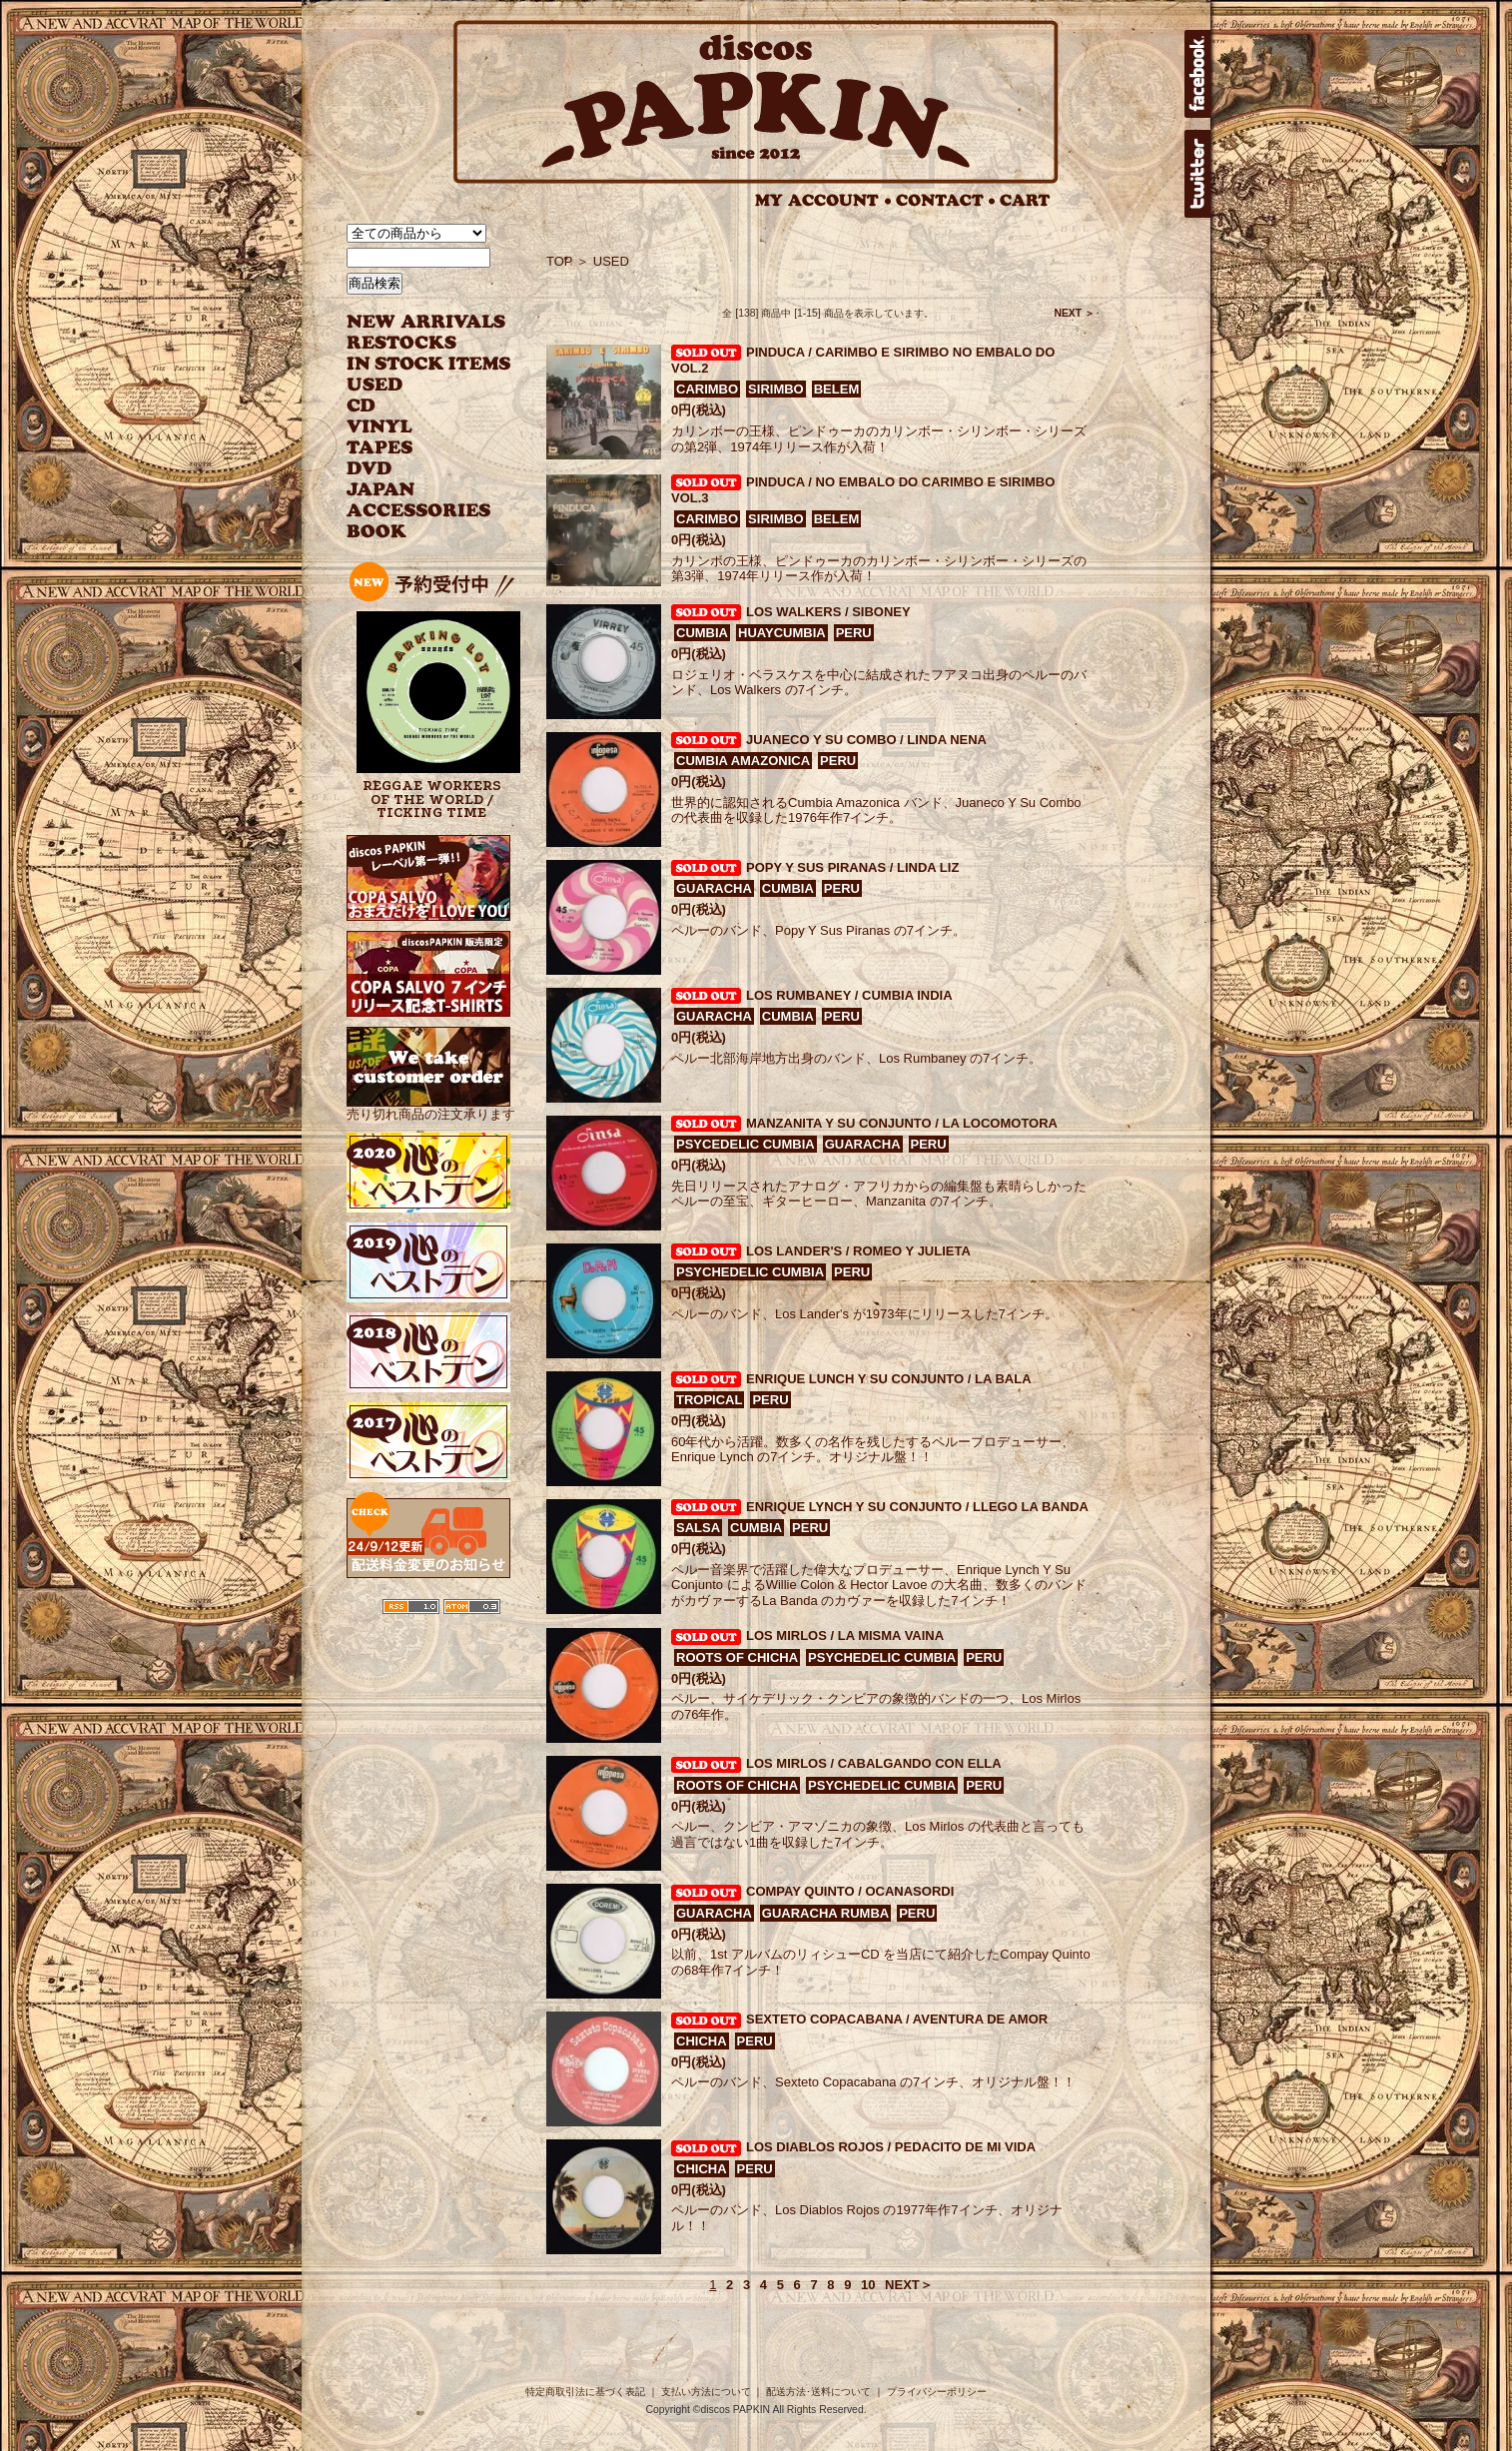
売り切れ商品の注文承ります (431, 1106)
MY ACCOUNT (823, 200)
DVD (369, 468)
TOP (559, 261)
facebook (1197, 74)
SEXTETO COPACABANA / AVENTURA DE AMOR (897, 2019)
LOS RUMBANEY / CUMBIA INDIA (849, 995)
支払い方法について (706, 2391)
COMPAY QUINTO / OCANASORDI (850, 1891)
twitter (1197, 174)
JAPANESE (414, 489)
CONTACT (946, 200)
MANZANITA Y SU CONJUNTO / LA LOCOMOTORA (902, 1123)
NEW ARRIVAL (426, 322)
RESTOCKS (414, 343)
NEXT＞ (909, 2284)
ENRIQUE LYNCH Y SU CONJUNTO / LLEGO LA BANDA (917, 1506)
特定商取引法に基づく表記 (585, 2391)
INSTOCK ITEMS (428, 364)
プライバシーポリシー (937, 2391)
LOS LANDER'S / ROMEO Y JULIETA (858, 1250)
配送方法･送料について (818, 2391)
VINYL (381, 426)
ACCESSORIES (419, 510)
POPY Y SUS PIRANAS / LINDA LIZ (852, 867)
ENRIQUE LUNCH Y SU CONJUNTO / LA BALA (889, 1378)
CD (362, 406)
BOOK (377, 531)
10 (868, 2284)
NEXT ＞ (1074, 313)
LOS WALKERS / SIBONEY (828, 611)
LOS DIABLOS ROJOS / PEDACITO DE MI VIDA (891, 2146)
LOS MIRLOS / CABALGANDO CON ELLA (874, 1763)
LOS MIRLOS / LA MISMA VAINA (845, 1635)
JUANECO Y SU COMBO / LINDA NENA (866, 739)
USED (414, 385)
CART (1025, 200)
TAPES (380, 447)
